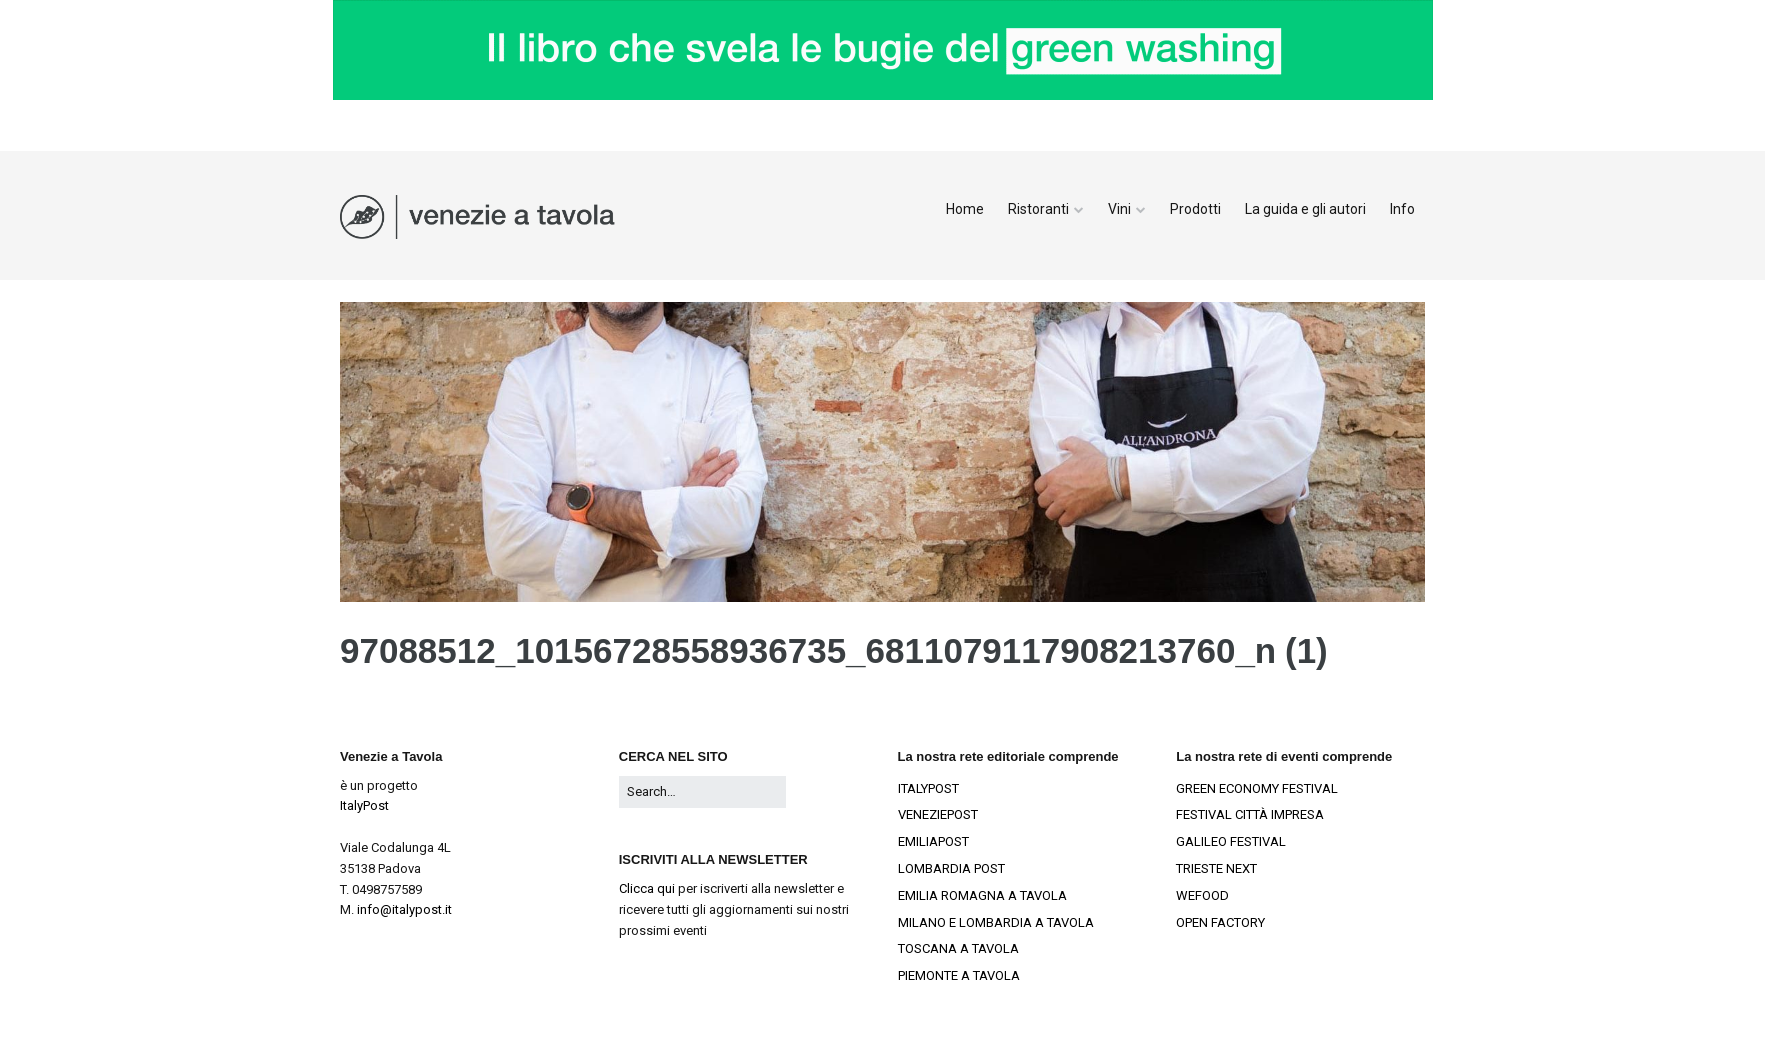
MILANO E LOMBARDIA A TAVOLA (996, 922)
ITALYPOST (928, 788)
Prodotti (1195, 209)
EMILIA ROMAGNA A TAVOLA (982, 895)
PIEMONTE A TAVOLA (959, 975)
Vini (1119, 209)
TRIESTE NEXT (1216, 868)
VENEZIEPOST (938, 814)
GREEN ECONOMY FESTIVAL (1257, 788)
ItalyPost (364, 805)
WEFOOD (1202, 895)
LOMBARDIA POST (951, 868)
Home (965, 209)
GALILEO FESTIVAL (1231, 841)
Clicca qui (647, 888)
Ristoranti (1038, 209)
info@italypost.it (404, 909)
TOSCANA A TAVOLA (958, 948)
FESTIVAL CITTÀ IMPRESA (1250, 814)
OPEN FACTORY (1220, 922)
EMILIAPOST (933, 841)
